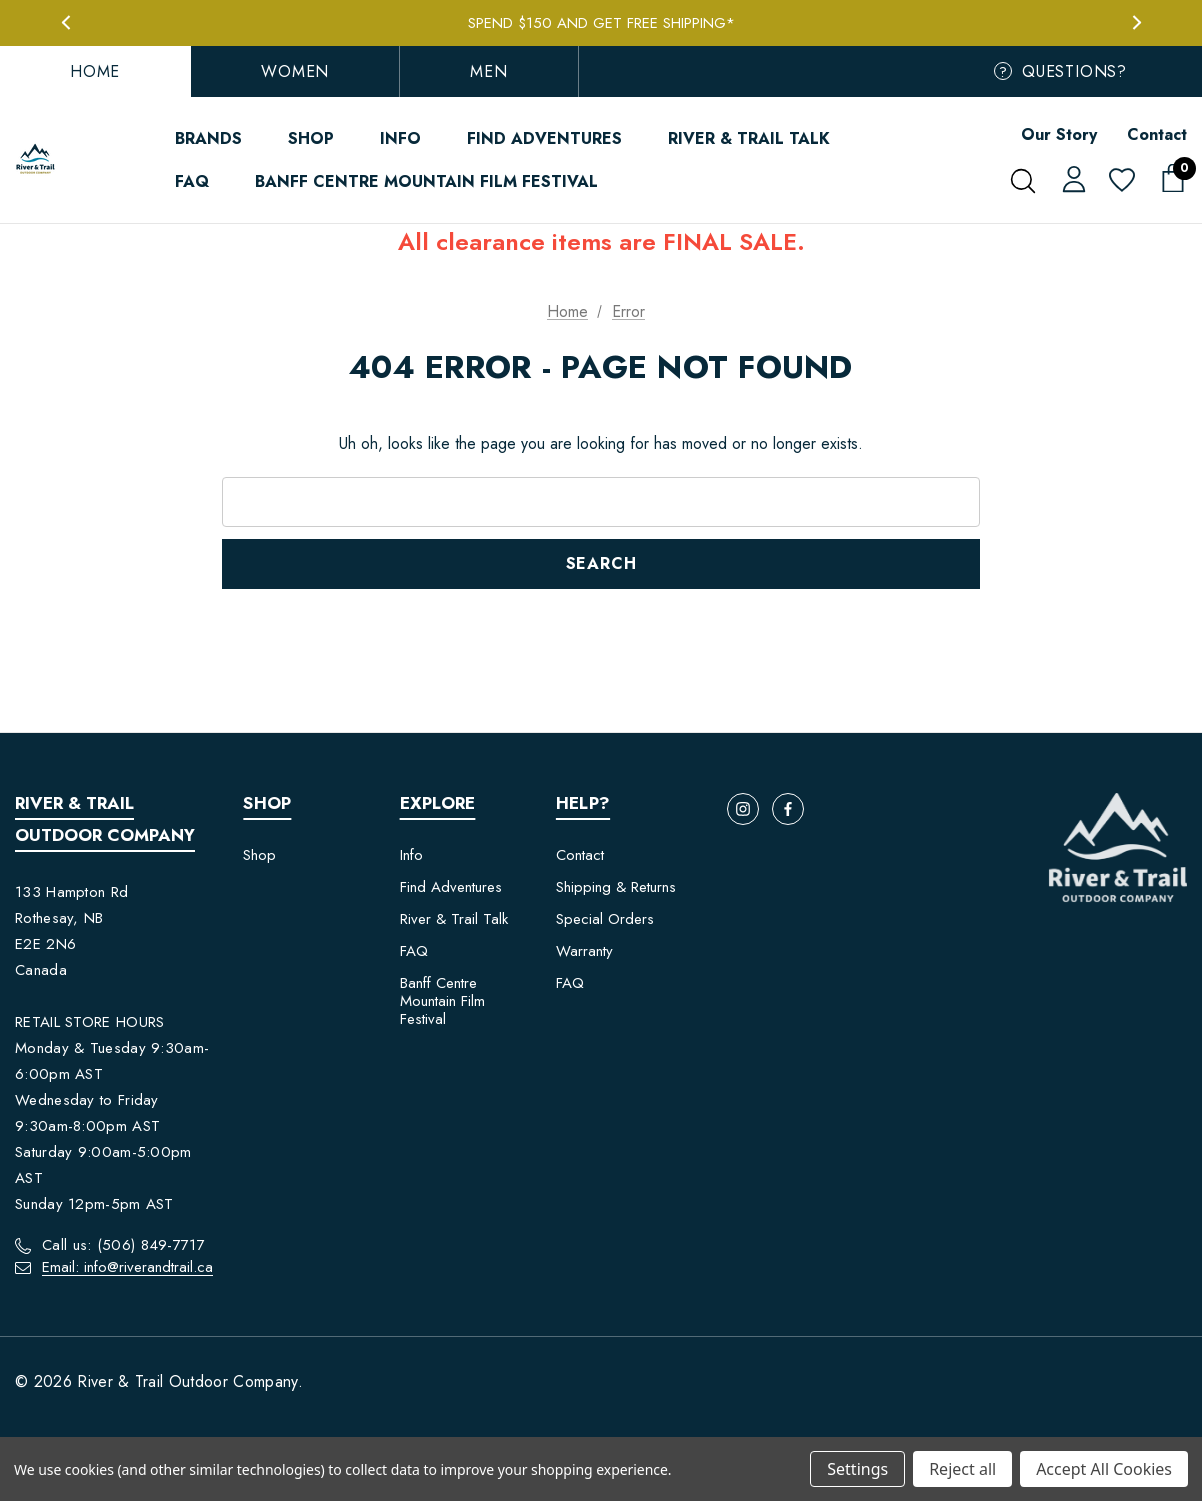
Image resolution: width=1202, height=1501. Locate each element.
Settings (857, 1469)
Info (411, 855)
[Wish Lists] (1120, 181)
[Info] (400, 138)
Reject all (962, 1469)
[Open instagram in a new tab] (743, 809)
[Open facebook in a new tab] (788, 809)
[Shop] (311, 138)
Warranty (584, 951)
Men (488, 71)
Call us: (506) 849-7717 (123, 1245)
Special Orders (605, 919)
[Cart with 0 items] (1167, 179)
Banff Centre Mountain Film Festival (442, 1001)
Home (95, 71)
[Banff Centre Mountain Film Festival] (426, 181)
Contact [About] (1157, 134)
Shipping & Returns (616, 887)
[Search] (1022, 181)
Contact (580, 855)
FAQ (414, 951)
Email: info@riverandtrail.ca (127, 1267)
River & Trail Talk (454, 919)
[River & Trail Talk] (749, 138)
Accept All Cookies (1104, 1469)
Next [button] (1136, 22)
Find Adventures (451, 887)
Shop (259, 855)
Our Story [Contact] (1059, 134)
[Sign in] (1070, 178)
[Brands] (208, 138)
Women (295, 71)
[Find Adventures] (544, 138)
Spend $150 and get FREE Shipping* (601, 23)
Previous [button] (65, 22)
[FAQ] (192, 181)
